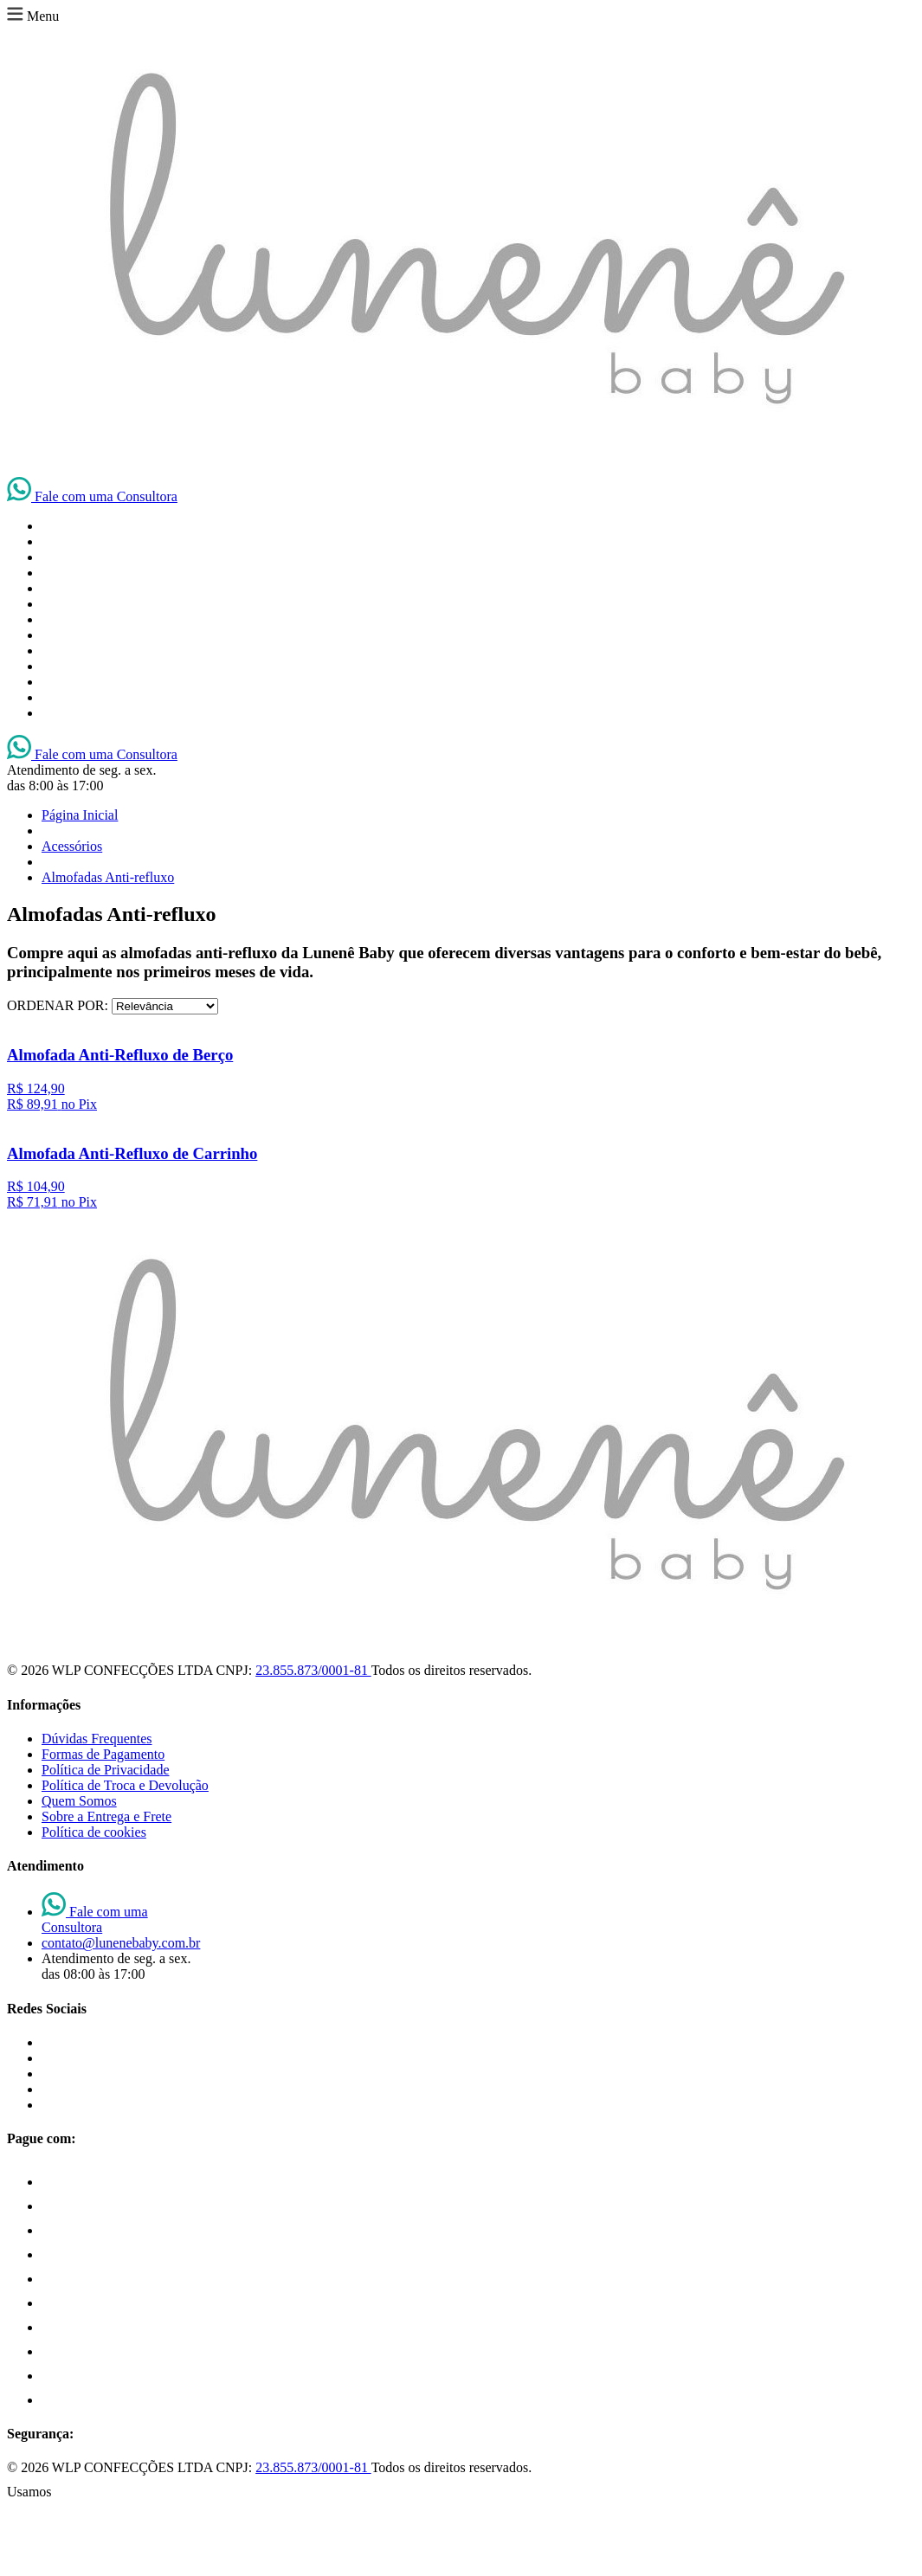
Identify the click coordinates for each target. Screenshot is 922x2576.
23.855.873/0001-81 (313, 1670)
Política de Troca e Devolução (125, 1785)
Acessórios (72, 846)
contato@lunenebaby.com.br (121, 1942)
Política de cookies (94, 1832)
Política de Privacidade (106, 1769)
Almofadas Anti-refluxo (108, 877)
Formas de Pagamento (103, 1754)
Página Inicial (80, 815)
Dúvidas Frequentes (97, 1738)
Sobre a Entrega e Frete (106, 1816)
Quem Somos (79, 1801)
